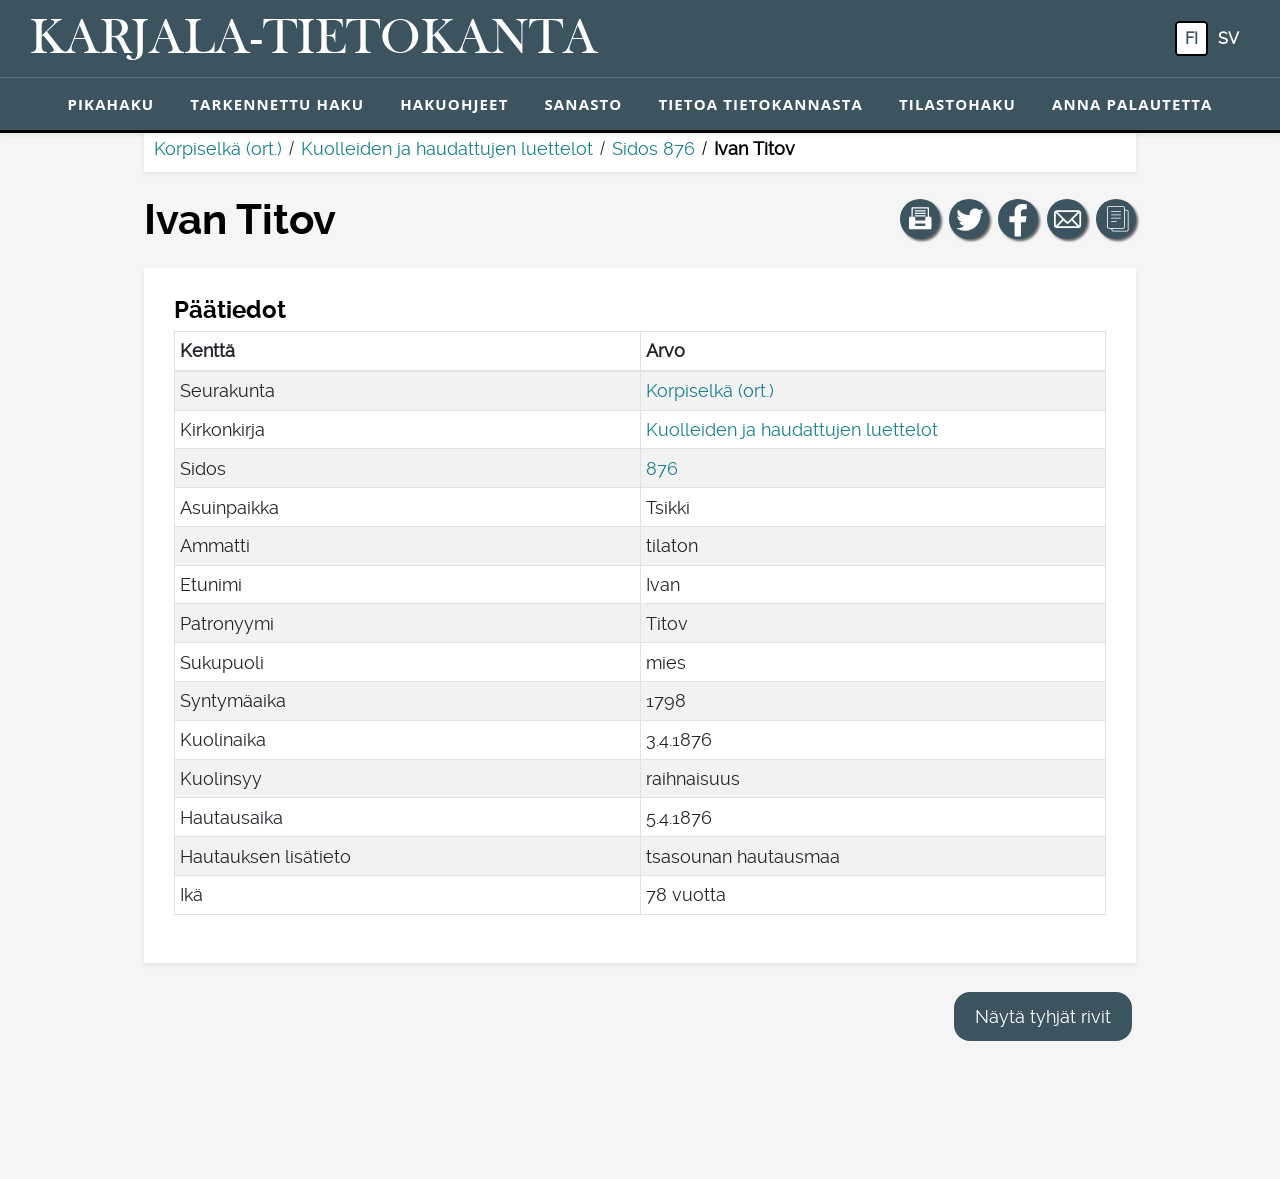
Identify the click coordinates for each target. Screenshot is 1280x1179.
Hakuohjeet (454, 104)
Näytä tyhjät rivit (1043, 1016)
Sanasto (583, 104)
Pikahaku (110, 104)
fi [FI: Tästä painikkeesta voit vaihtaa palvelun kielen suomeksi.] (1191, 38)
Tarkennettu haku (277, 104)
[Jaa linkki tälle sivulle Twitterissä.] (969, 219)
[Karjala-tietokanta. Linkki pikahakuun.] (314, 39)
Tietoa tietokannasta (760, 104)
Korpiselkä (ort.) (218, 148)
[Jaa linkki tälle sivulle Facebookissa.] (1018, 219)
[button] (920, 219)
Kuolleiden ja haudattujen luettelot (447, 148)
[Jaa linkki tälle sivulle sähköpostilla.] (1067, 219)
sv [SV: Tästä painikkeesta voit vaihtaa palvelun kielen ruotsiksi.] (1228, 38)
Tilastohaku (957, 104)
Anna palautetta (1132, 104)
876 (662, 468)
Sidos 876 (653, 148)
